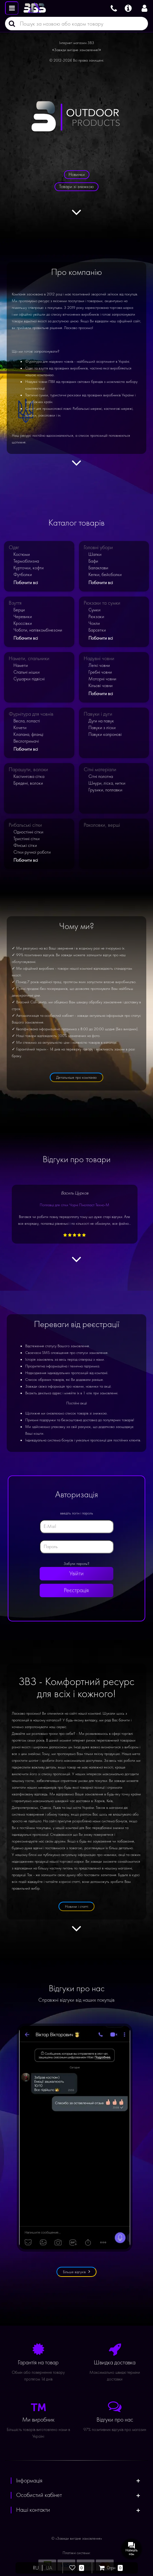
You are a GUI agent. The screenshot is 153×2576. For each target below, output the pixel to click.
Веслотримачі (26, 741)
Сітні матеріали (100, 769)
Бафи (93, 561)
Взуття (15, 603)
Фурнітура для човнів (31, 714)
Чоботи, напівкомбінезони (37, 630)
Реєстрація (76, 1590)
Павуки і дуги (98, 714)
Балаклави (98, 568)
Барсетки (97, 630)
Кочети (20, 727)
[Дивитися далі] (76, 216)
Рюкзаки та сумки (102, 603)
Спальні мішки (26, 672)
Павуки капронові (105, 734)
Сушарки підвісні (29, 679)
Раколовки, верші (102, 825)
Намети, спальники (29, 658)
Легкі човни (99, 665)
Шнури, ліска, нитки (106, 783)
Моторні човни (102, 679)
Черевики (22, 616)
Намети (20, 665)
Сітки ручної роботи (32, 852)
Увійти (76, 1573)
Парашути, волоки (28, 769)
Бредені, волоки (28, 783)
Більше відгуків (76, 2271)
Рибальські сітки (25, 825)
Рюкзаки (96, 616)
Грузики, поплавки (105, 790)
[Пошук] (10, 23)
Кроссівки (22, 623)
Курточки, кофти (28, 568)
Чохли (94, 623)
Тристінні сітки (26, 839)
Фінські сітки (25, 845)
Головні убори (98, 547)
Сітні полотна (100, 776)
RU (36, 2568)
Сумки (94, 610)
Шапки (95, 554)
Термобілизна (26, 561)
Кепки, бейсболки (105, 574)
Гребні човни (100, 672)
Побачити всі (25, 582)
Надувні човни (99, 658)
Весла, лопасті (26, 721)
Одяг (14, 547)
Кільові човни (100, 685)
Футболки (22, 574)
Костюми (21, 554)
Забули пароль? (76, 1563)
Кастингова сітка (28, 776)
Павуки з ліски (102, 727)
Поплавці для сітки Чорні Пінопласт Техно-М (74, 1205)
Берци (19, 610)
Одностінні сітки (28, 832)
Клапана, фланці (28, 734)
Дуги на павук (101, 721)
